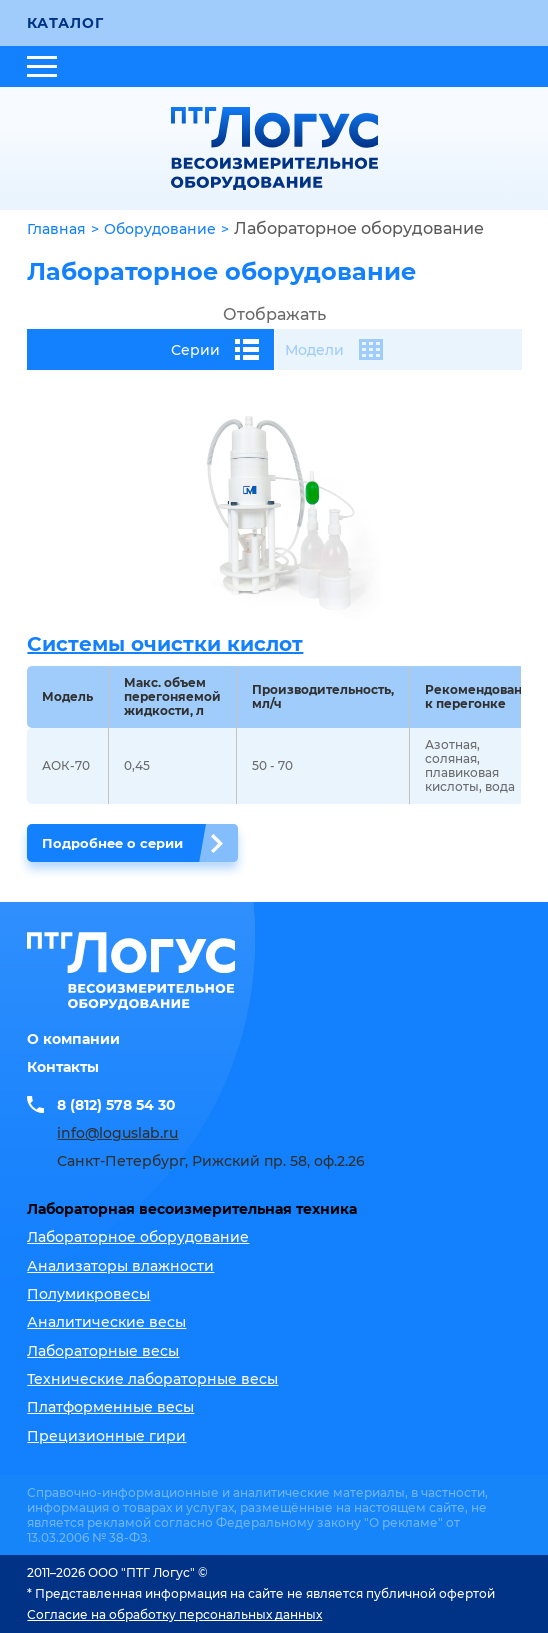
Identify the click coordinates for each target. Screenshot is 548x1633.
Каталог (65, 23)
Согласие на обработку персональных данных (174, 1614)
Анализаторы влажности (120, 1266)
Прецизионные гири (106, 1436)
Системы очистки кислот (165, 644)
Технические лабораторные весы (152, 1379)
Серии (215, 349)
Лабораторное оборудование (138, 1237)
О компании (73, 1039)
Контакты (63, 1067)
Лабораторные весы (103, 1351)
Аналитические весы (106, 1322)
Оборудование (160, 229)
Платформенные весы (110, 1407)
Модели (334, 349)
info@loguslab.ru (117, 1133)
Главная (56, 229)
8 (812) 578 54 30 (116, 1105)
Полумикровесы (88, 1294)
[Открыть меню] (42, 66)
